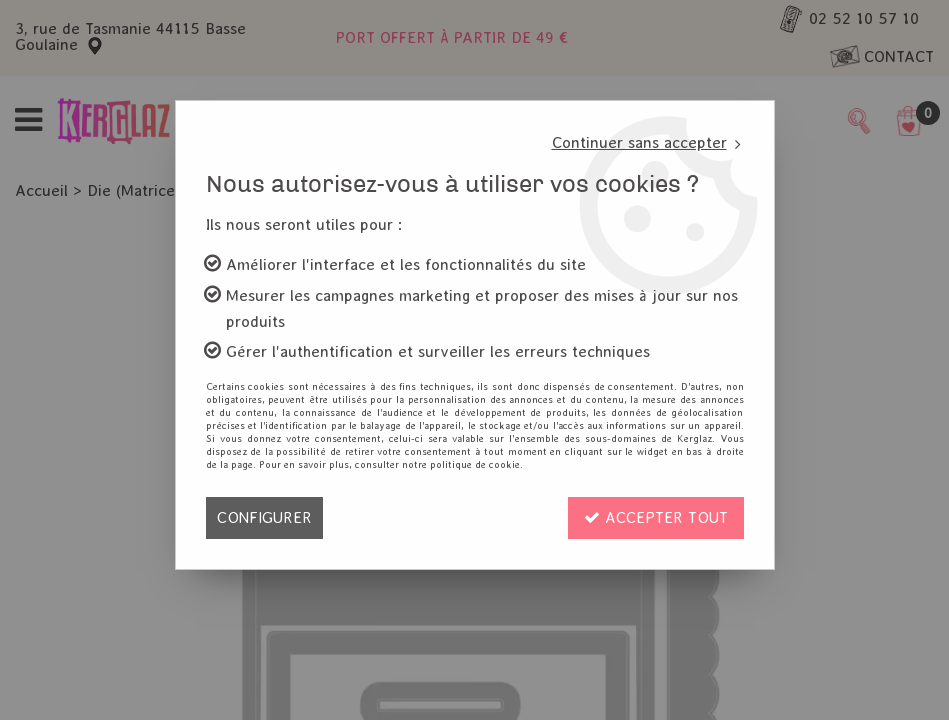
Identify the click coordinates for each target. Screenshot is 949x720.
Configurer (264, 517)
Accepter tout (656, 517)
